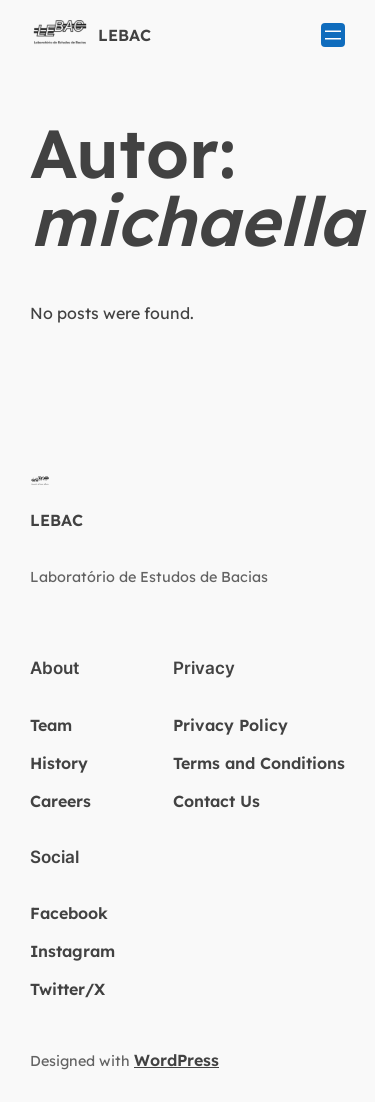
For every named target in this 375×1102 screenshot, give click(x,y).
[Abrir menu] (333, 35)
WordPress (176, 1060)
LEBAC (124, 35)
